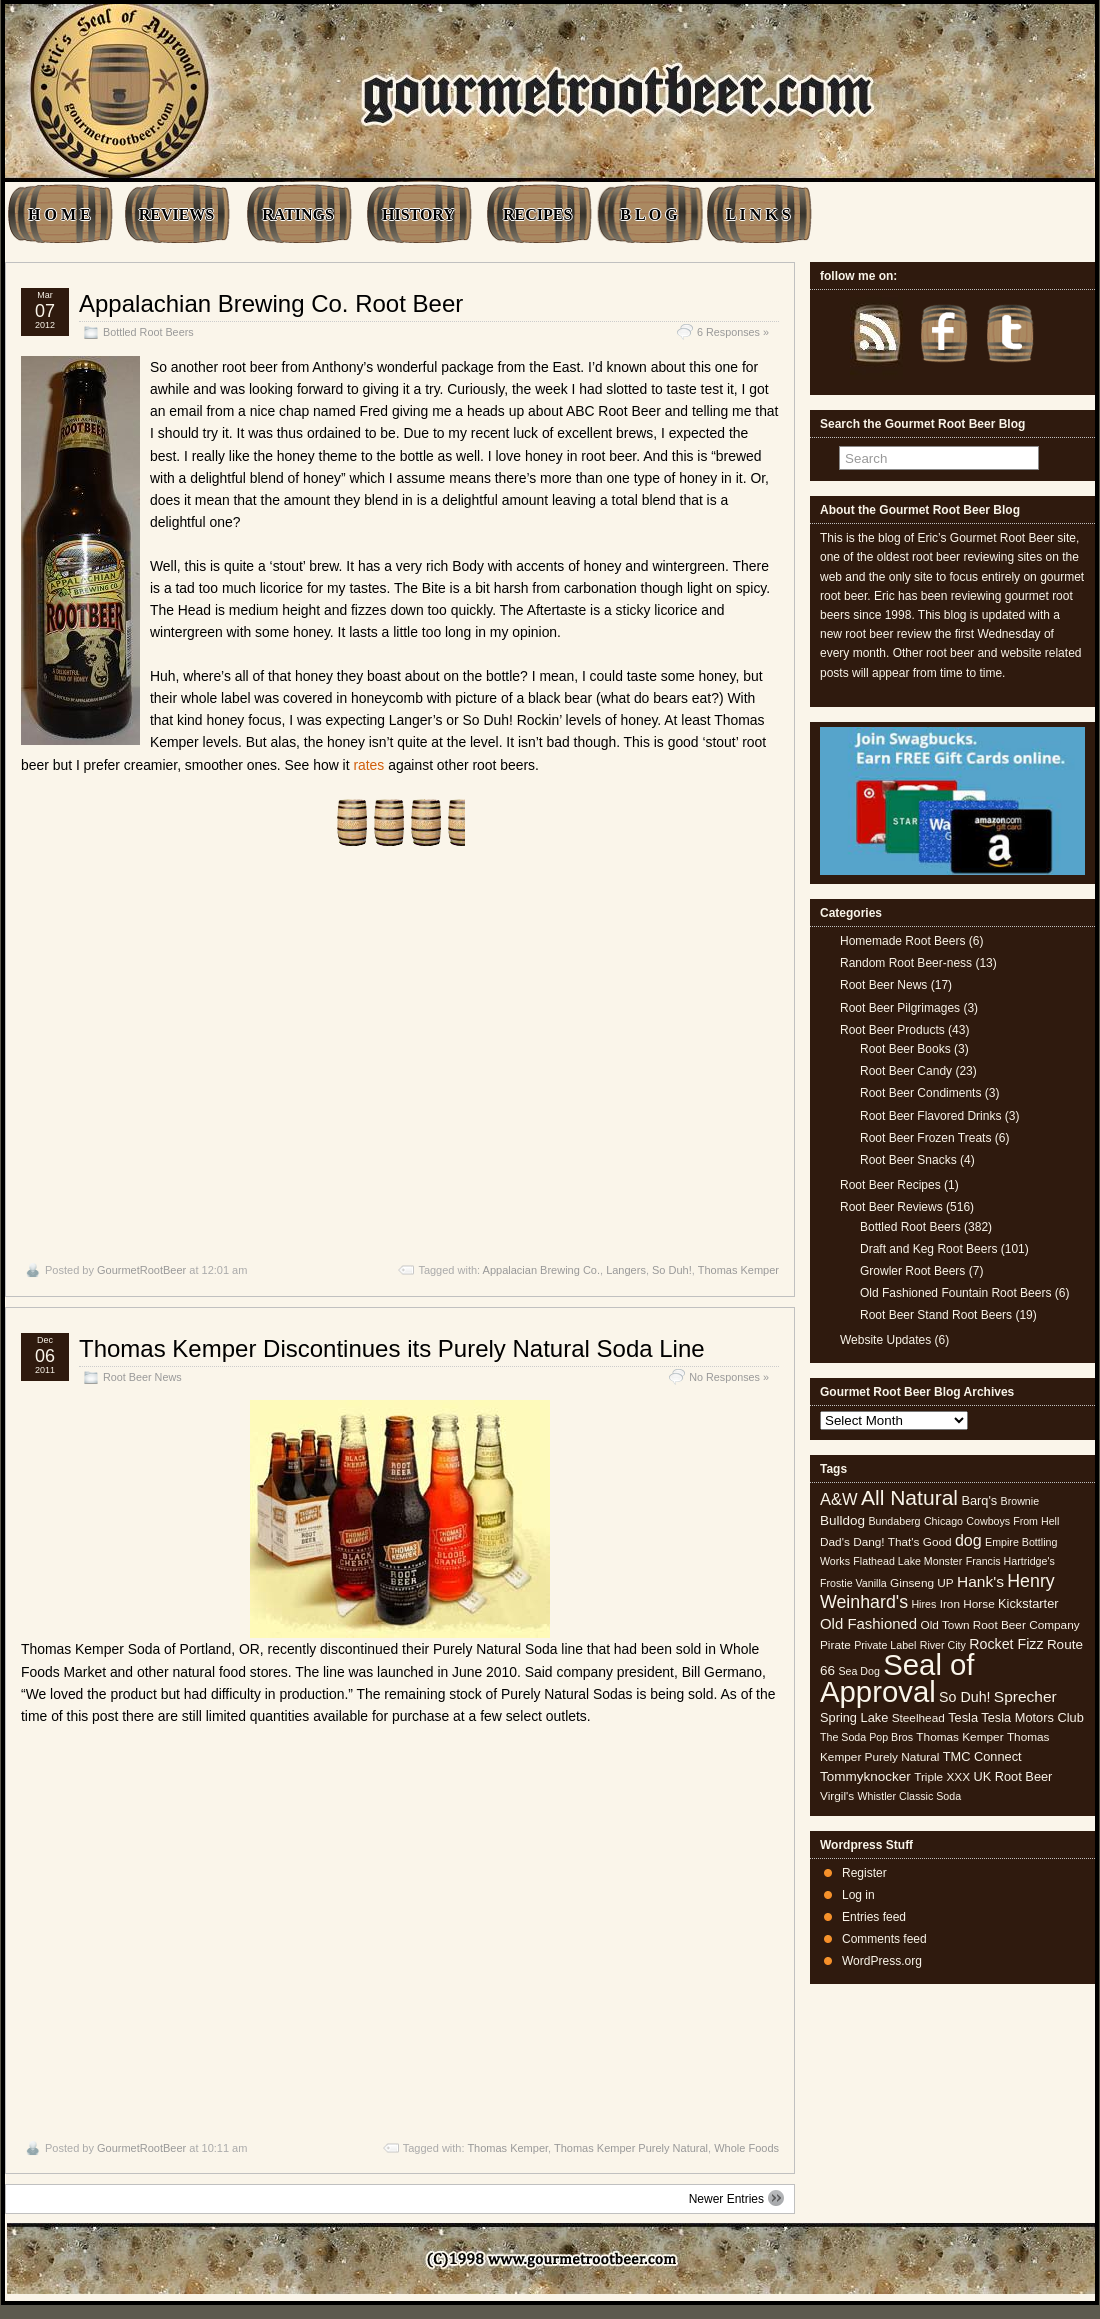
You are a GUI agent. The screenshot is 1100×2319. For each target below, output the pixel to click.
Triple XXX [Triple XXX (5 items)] (942, 1777)
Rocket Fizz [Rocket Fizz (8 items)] (1006, 1644)
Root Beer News (142, 1377)
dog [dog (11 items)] (968, 1540)
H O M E (59, 214)
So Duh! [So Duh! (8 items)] (964, 1697)
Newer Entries (736, 2198)
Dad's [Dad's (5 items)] (835, 1542)
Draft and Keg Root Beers (928, 1249)
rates (368, 765)
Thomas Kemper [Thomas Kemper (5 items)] (959, 1737)
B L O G (648, 214)
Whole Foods (746, 2148)
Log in (858, 1895)
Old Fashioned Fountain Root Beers (955, 1293)
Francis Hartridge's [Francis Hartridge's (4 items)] (1010, 1561)
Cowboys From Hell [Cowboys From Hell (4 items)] (1012, 1521)
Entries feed (874, 1917)
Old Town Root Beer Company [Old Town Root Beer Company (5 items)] (1000, 1625)
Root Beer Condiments (920, 1093)
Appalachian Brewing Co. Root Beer (271, 303)
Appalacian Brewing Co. (541, 1270)
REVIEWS (177, 214)
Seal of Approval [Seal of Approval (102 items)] (897, 1677)
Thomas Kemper (738, 1270)
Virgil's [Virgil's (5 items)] (837, 1796)
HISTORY (418, 214)
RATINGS (298, 214)
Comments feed (884, 1939)
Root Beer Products (892, 1030)
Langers (626, 1270)
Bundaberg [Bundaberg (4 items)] (894, 1521)
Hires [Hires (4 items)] (923, 1604)
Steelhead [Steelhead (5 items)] (918, 1718)
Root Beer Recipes (890, 1185)
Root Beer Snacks (908, 1160)
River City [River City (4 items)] (943, 1645)
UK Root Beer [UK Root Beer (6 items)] (1012, 1776)
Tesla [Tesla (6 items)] (963, 1717)
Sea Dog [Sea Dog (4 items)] (858, 1671)
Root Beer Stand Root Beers (936, 1315)
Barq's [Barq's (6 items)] (979, 1500)
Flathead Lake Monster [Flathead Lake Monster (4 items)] (907, 1561)
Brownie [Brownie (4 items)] (1020, 1501)
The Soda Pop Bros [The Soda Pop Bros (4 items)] (866, 1737)
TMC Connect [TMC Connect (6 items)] (982, 1756)
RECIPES (537, 214)
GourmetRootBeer (141, 1270)
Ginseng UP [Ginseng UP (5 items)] (922, 1583)
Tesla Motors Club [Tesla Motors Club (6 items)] (1032, 1717)
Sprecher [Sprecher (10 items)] (1025, 1696)
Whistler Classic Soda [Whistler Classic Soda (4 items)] (910, 1796)
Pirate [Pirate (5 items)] (835, 1645)
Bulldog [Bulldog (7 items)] (842, 1520)
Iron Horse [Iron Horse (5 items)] (967, 1604)
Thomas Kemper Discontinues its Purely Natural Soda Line (392, 1348)
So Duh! (672, 1270)
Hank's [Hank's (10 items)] (980, 1581)
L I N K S (758, 214)
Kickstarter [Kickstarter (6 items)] (1028, 1603)
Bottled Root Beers (148, 332)
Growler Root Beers (912, 1271)
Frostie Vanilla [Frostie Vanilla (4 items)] (853, 1583)
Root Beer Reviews (891, 1207)
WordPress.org (882, 1961)
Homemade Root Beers (902, 941)
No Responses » (729, 1377)
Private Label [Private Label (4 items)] (885, 1645)
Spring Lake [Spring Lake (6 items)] (854, 1717)
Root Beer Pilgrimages (900, 1008)
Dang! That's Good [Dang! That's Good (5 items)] (902, 1542)
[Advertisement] (400, 1055)
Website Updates (885, 1340)
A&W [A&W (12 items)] (839, 1499)
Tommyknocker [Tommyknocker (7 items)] (865, 1776)
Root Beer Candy (906, 1071)
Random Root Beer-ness (906, 963)
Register (864, 1873)
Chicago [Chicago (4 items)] (943, 1521)
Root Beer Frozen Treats (925, 1138)
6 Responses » (733, 332)
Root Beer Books (905, 1049)
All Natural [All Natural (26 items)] (909, 1497)
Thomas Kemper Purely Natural (631, 2148)
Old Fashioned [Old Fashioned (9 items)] (868, 1623)
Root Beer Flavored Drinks (930, 1116)
